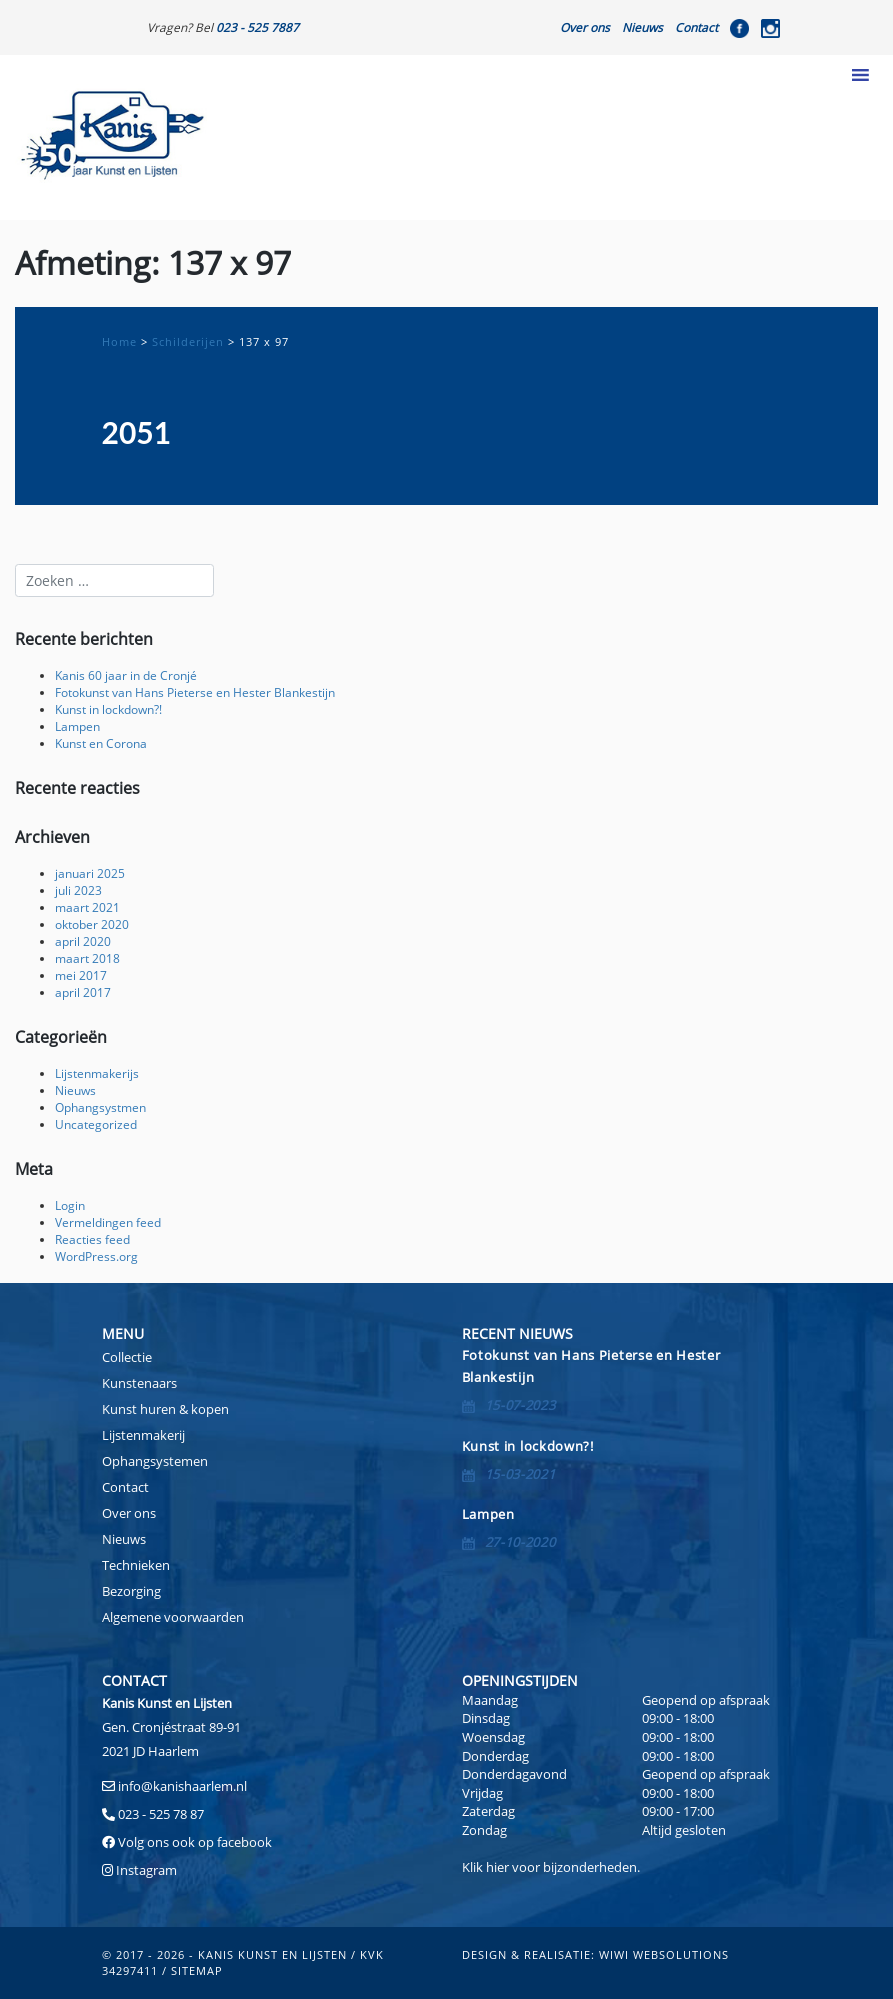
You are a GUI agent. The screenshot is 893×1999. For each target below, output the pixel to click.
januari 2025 (90, 873)
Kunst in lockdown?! (108, 709)
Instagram (146, 1870)
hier (497, 1867)
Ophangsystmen (100, 1107)
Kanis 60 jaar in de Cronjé (126, 675)
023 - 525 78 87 (161, 1814)
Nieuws (642, 27)
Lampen (77, 726)
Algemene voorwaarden (173, 1617)
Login (70, 1205)
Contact (696, 27)
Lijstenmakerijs (97, 1073)
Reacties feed (92, 1239)
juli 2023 (78, 890)
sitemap (197, 1970)
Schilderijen (188, 341)
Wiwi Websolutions (664, 1954)
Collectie (127, 1357)
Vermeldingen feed (108, 1222)
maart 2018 (87, 958)
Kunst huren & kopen (165, 1409)
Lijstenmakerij (143, 1435)
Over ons (585, 27)
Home (119, 341)
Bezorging (131, 1591)
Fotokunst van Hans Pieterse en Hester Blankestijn (195, 692)
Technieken (136, 1565)
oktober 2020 (92, 924)
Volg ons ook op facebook (193, 1842)
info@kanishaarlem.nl (182, 1786)
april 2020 (83, 941)
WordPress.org (96, 1256)
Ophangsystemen (155, 1461)
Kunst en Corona (101, 743)
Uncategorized (96, 1124)
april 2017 (83, 992)
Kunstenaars (139, 1383)
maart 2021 (87, 907)
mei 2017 (81, 975)
